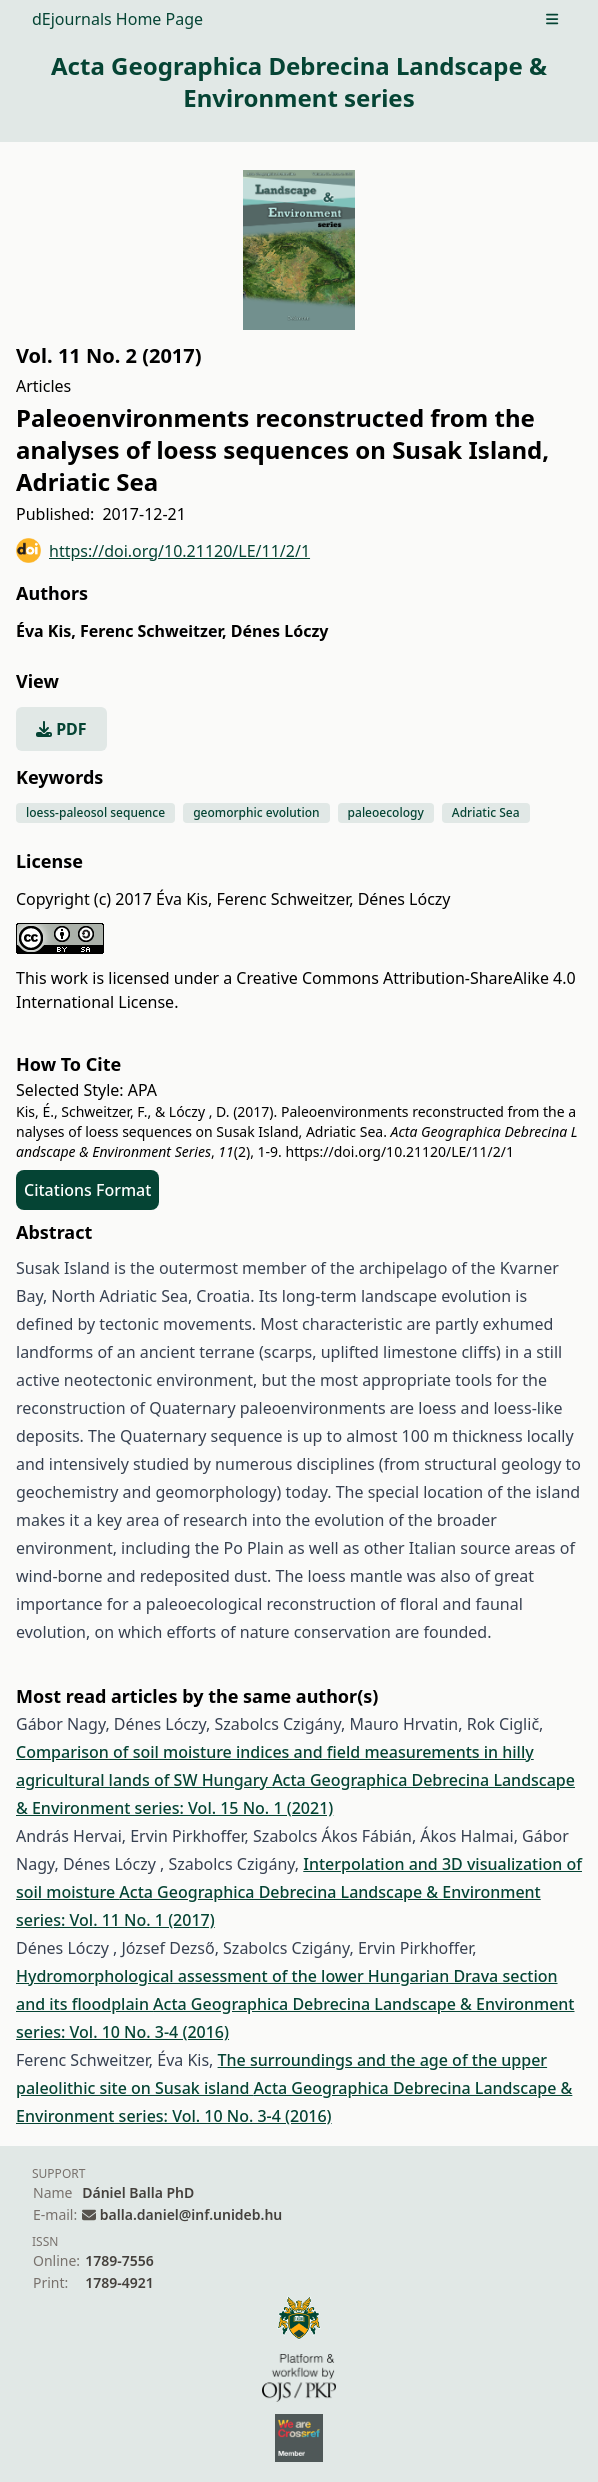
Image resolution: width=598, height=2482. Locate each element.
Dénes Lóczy (280, 631)
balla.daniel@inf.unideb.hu (191, 2214)
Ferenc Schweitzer (153, 631)
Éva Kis (46, 631)
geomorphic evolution (256, 812)
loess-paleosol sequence (95, 812)
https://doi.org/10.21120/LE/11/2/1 (163, 550)
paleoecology (386, 812)
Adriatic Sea (486, 812)
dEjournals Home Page (117, 19)
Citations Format (87, 1190)
